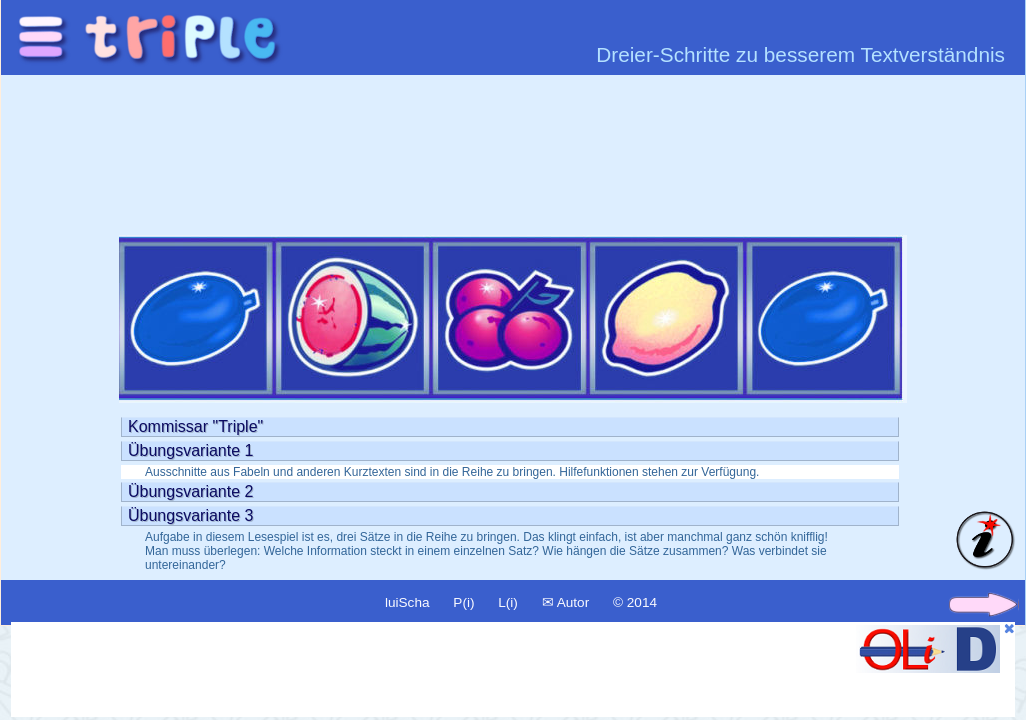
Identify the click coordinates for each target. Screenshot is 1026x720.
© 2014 (635, 602)
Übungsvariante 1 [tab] (190, 450)
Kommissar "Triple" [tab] (195, 426)
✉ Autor (566, 602)
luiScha (407, 602)
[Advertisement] (383, 670)
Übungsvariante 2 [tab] (190, 491)
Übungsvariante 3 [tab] (190, 515)
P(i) (463, 602)
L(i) (508, 602)
